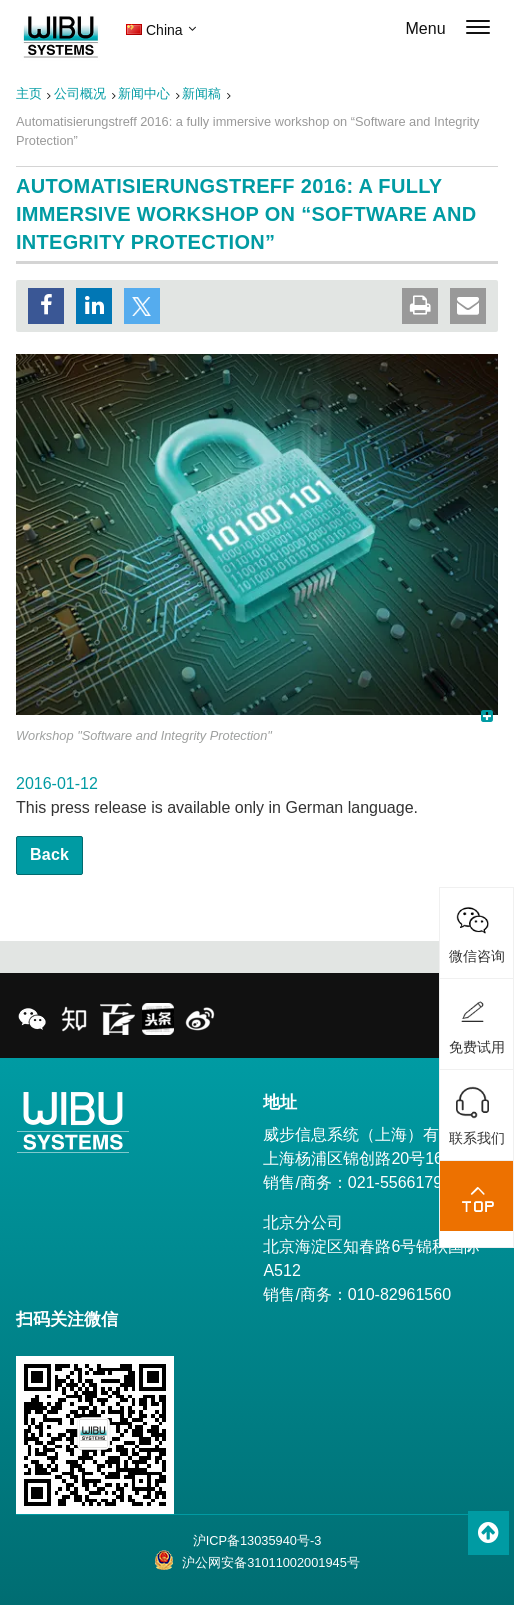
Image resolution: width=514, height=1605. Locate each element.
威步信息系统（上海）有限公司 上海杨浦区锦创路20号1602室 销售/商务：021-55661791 (375, 1158)
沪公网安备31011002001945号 (257, 1560)
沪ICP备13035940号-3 (257, 1540)
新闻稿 (201, 93)
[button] (46, 306)
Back (49, 854)
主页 (29, 93)
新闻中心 (144, 93)
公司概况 (80, 93)
